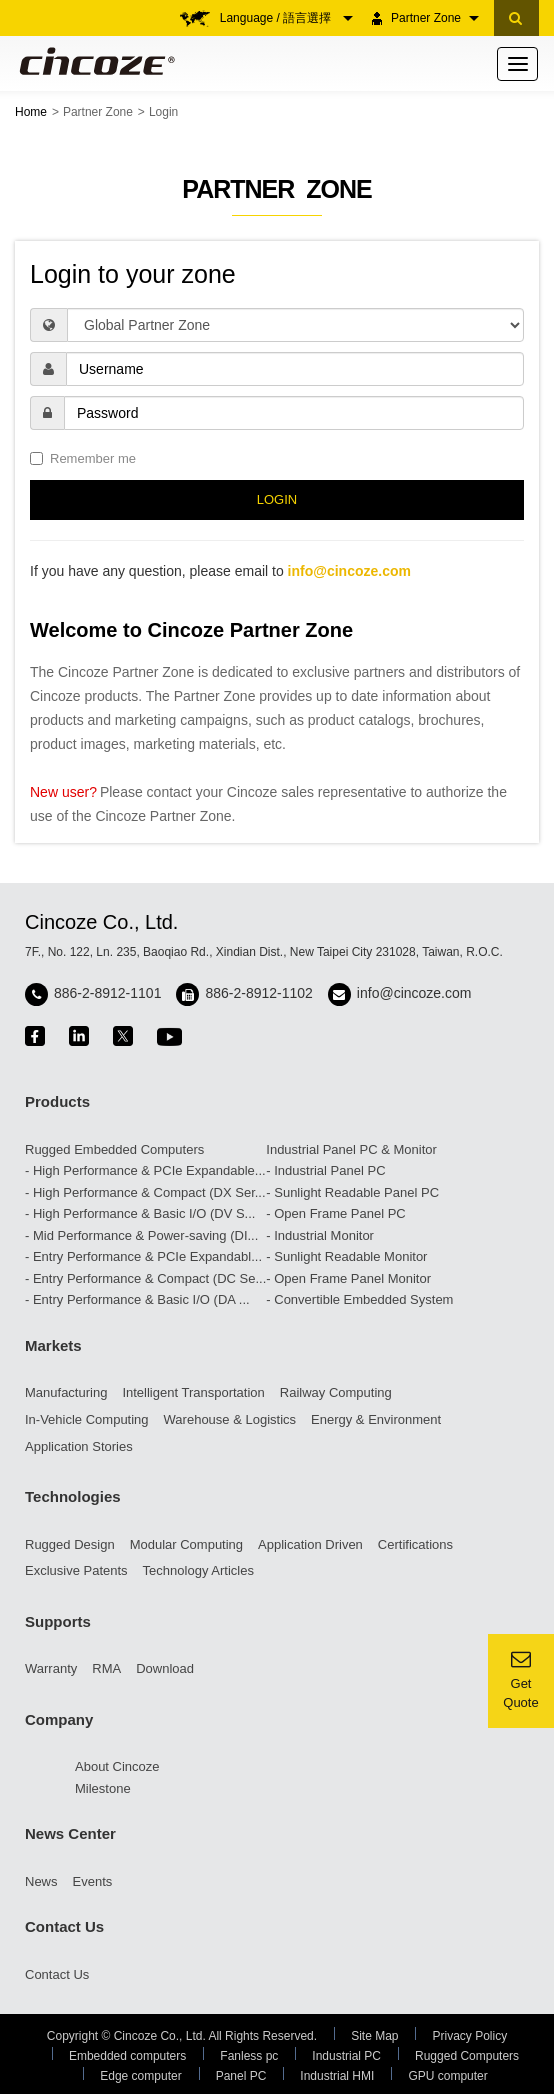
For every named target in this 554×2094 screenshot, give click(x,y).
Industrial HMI (337, 2076)
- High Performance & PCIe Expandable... (145, 1170)
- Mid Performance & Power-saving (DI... (141, 1235)
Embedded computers (127, 2056)
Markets (53, 1345)
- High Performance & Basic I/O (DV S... (140, 1213)
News (41, 1881)
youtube (169, 1036)
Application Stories (79, 1446)
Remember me (83, 458)
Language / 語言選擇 (286, 18)
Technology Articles (198, 1570)
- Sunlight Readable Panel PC (352, 1192)
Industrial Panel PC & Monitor (351, 1149)
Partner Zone (435, 18)
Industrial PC (346, 2056)
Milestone (103, 1788)
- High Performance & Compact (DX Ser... (145, 1192)
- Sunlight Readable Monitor (346, 1256)
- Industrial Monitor (320, 1235)
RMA (106, 1668)
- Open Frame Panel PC (335, 1213)
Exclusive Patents (76, 1570)
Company (59, 1719)
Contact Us (64, 1926)
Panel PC (241, 2076)
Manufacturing (66, 1392)
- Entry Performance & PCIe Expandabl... (143, 1256)
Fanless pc (249, 2056)
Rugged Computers (467, 2056)
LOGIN (277, 499)
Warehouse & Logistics (230, 1419)
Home (31, 112)
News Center (70, 1833)
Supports (58, 1621)
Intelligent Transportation (193, 1392)
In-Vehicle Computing (87, 1419)
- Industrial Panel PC (325, 1170)
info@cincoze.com (349, 571)
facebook (35, 1036)
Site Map (374, 2036)
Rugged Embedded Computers (114, 1149)
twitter (123, 1036)
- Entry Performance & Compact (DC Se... (145, 1278)
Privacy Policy (469, 2036)
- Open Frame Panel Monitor (348, 1278)
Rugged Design (70, 1544)
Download (165, 1668)
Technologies (73, 1496)
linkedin (79, 1036)
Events (93, 1881)
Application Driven (310, 1544)
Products (57, 1101)
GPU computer (447, 2076)
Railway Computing (336, 1392)
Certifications (415, 1544)
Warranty (51, 1668)
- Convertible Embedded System (359, 1299)
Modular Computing (186, 1544)
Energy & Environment (376, 1419)
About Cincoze (117, 1766)
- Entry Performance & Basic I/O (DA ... (137, 1299)
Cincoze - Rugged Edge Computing (93, 61)
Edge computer (140, 2076)
